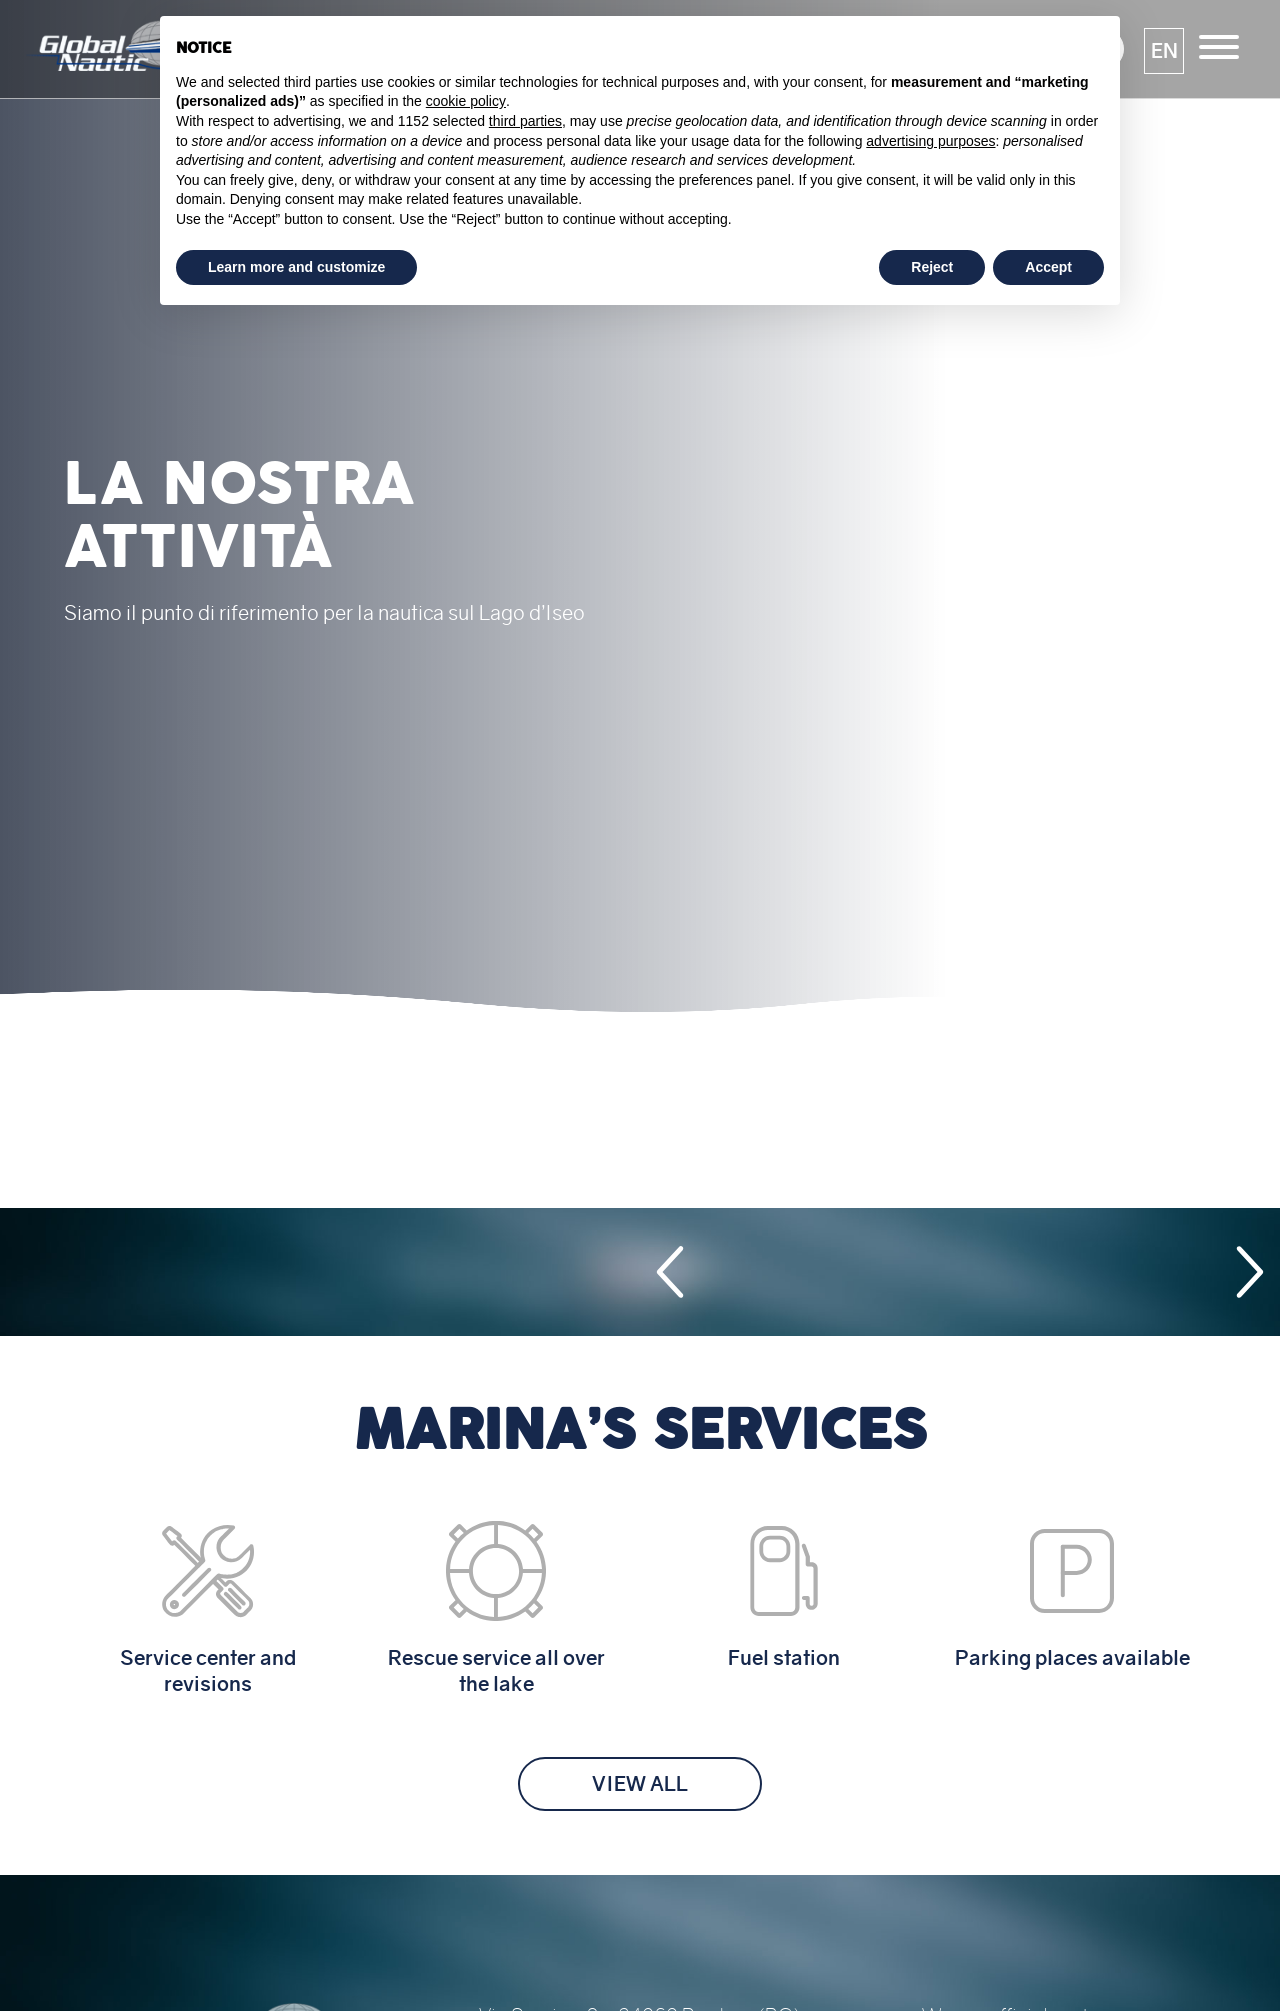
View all (640, 1784)
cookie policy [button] (466, 101)
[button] (1164, 51)
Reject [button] (932, 267)
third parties (525, 121)
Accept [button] (1048, 267)
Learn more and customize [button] (296, 267)
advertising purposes (930, 141)
